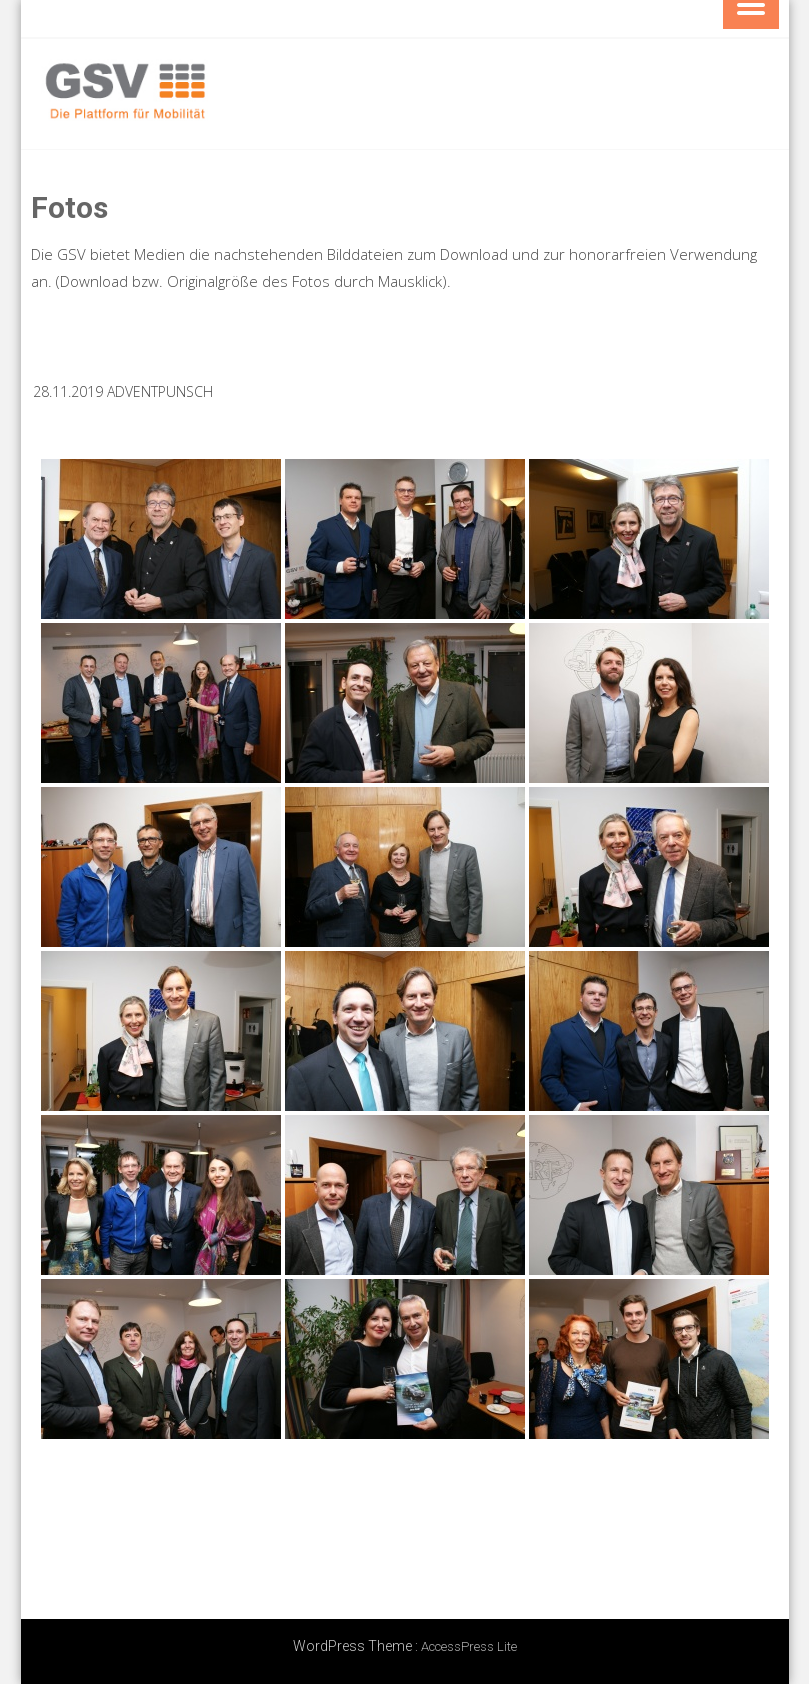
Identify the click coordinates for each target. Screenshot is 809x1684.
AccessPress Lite (469, 1646)
